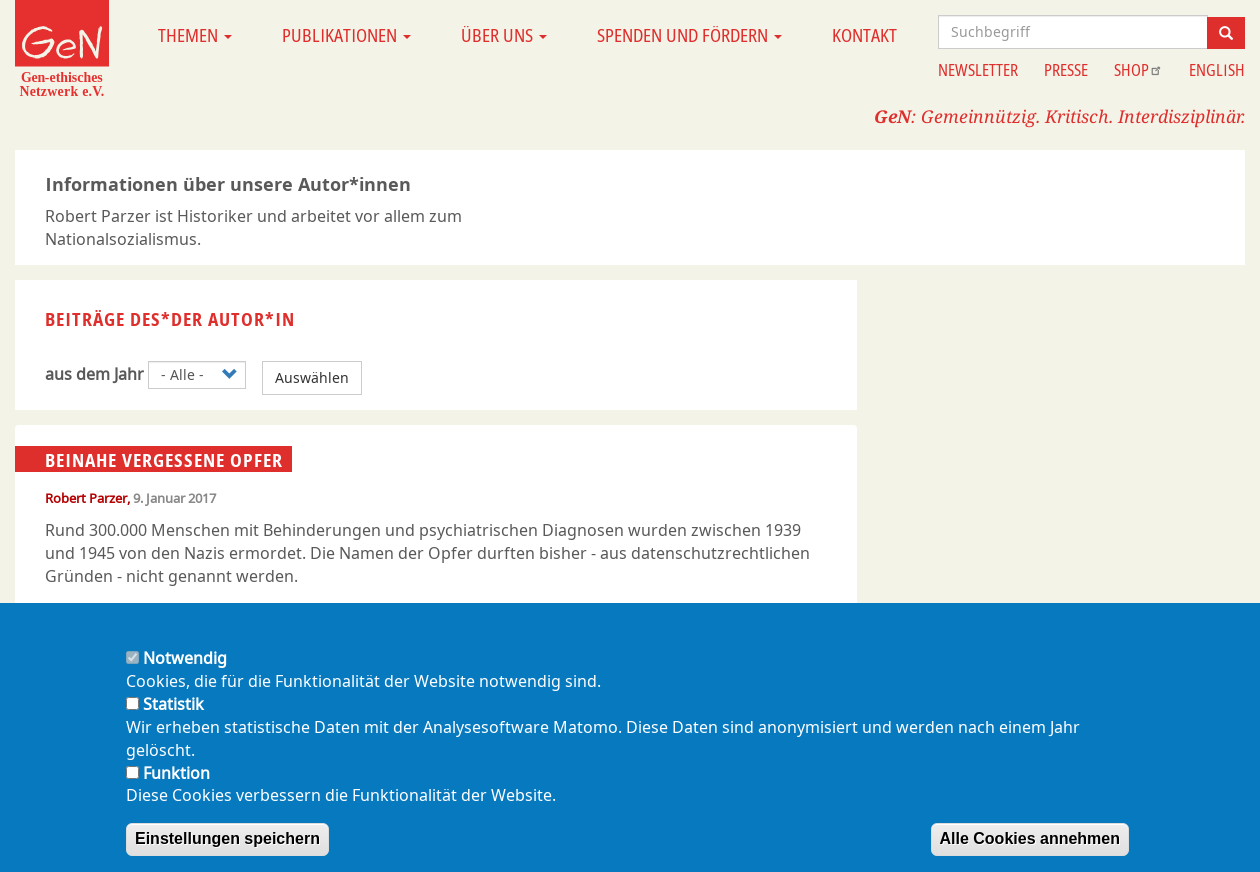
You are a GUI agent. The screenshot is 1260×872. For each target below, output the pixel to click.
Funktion (176, 793)
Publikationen (346, 35)
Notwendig (185, 678)
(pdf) (63, 619)
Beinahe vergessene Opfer (164, 460)
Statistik (173, 724)
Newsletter (978, 70)
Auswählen (312, 377)
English (1217, 70)
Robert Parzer (86, 498)
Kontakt (864, 35)
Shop (1138, 70)
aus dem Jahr (94, 374)
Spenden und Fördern (689, 35)
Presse (1066, 70)
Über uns (504, 35)
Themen (195, 35)
